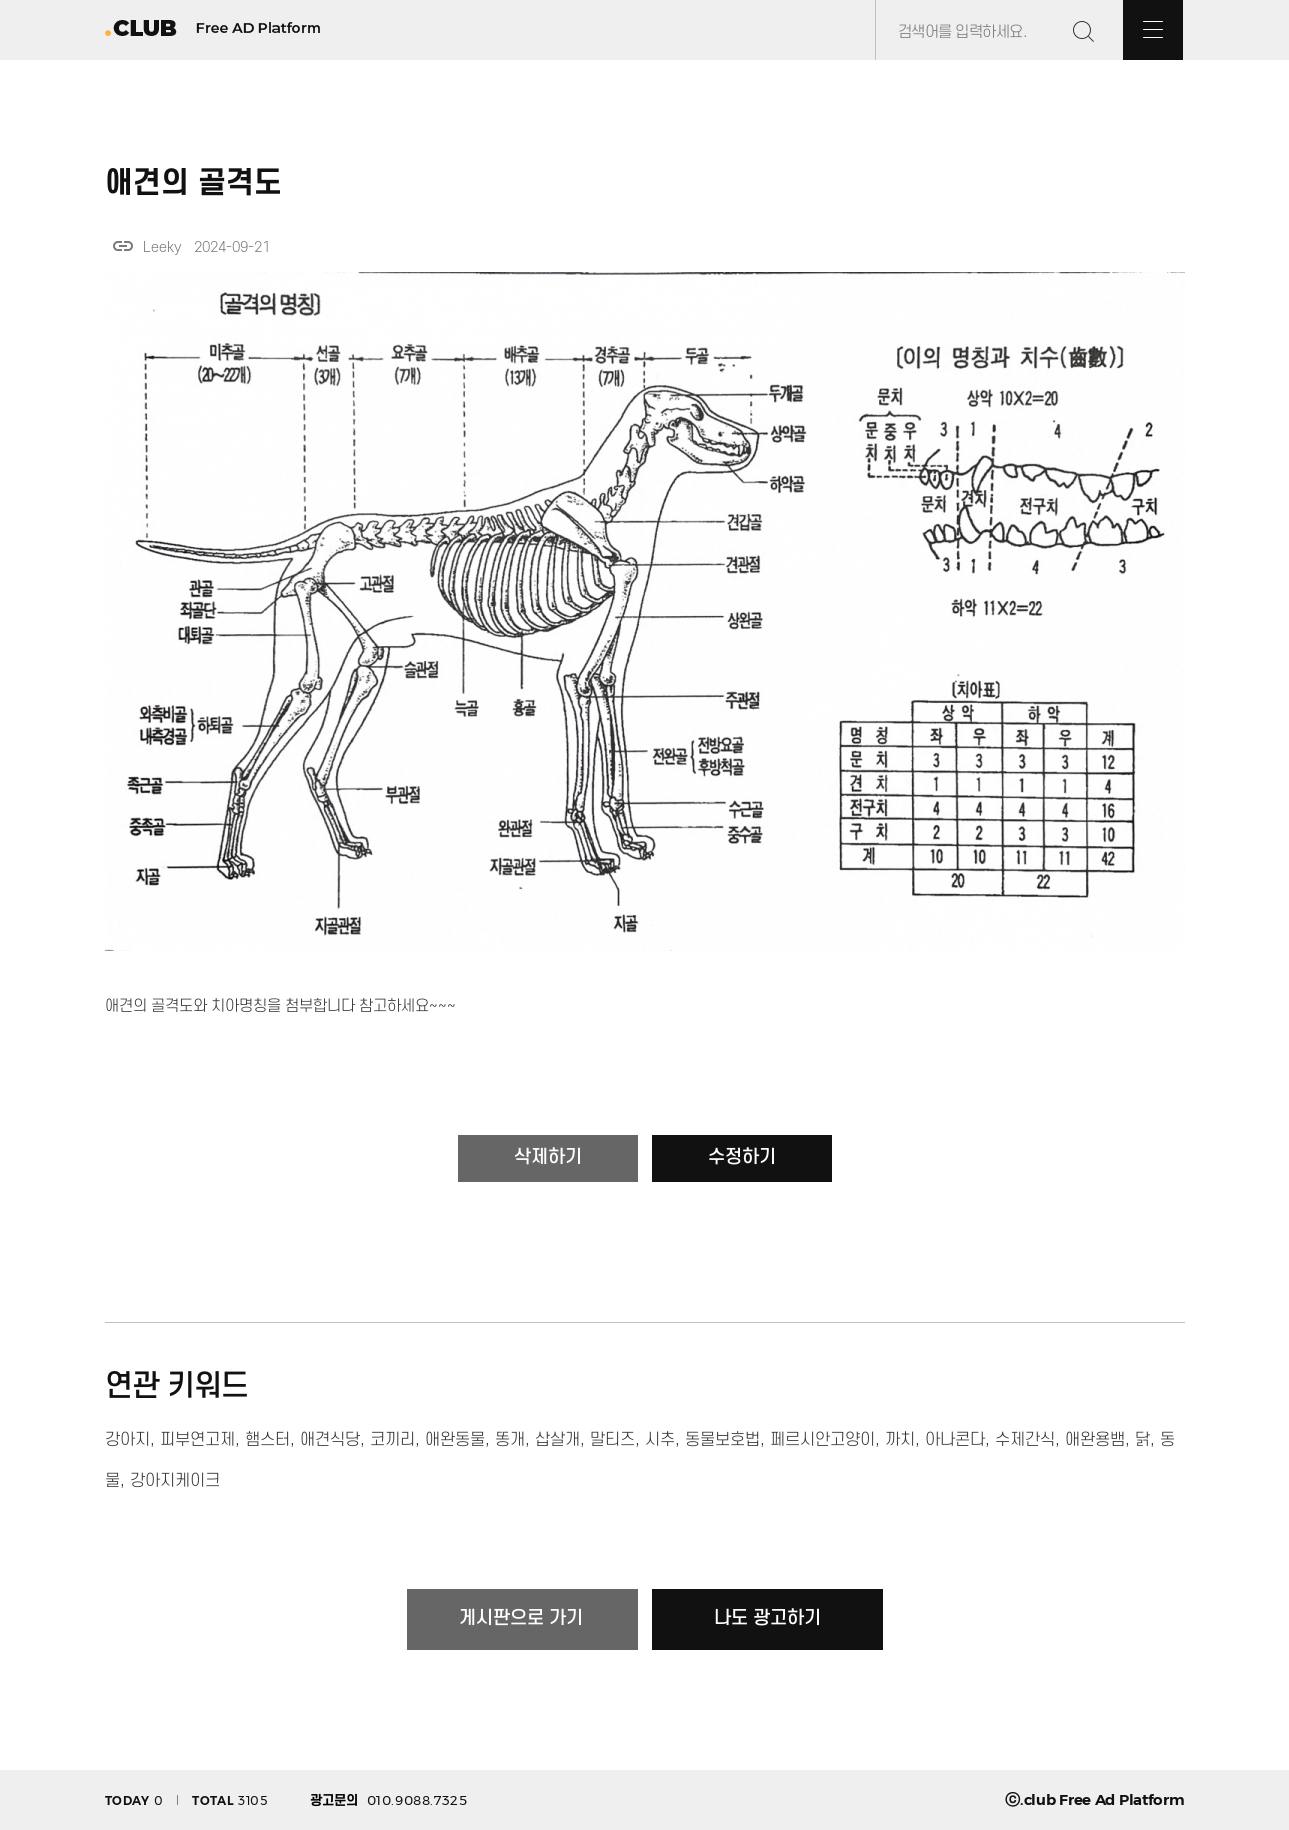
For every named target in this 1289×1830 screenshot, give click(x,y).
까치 (900, 1440)
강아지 (127, 1440)
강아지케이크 (175, 1481)
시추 (660, 1440)
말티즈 (612, 1440)
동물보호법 (722, 1440)
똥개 (510, 1440)
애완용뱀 (1095, 1440)
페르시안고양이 (822, 1440)
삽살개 (557, 1440)
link (123, 246)
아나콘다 (955, 1440)
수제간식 (1025, 1440)
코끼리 (392, 1440)
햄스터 (267, 1440)
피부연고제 (197, 1440)
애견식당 (330, 1440)
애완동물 (455, 1440)
